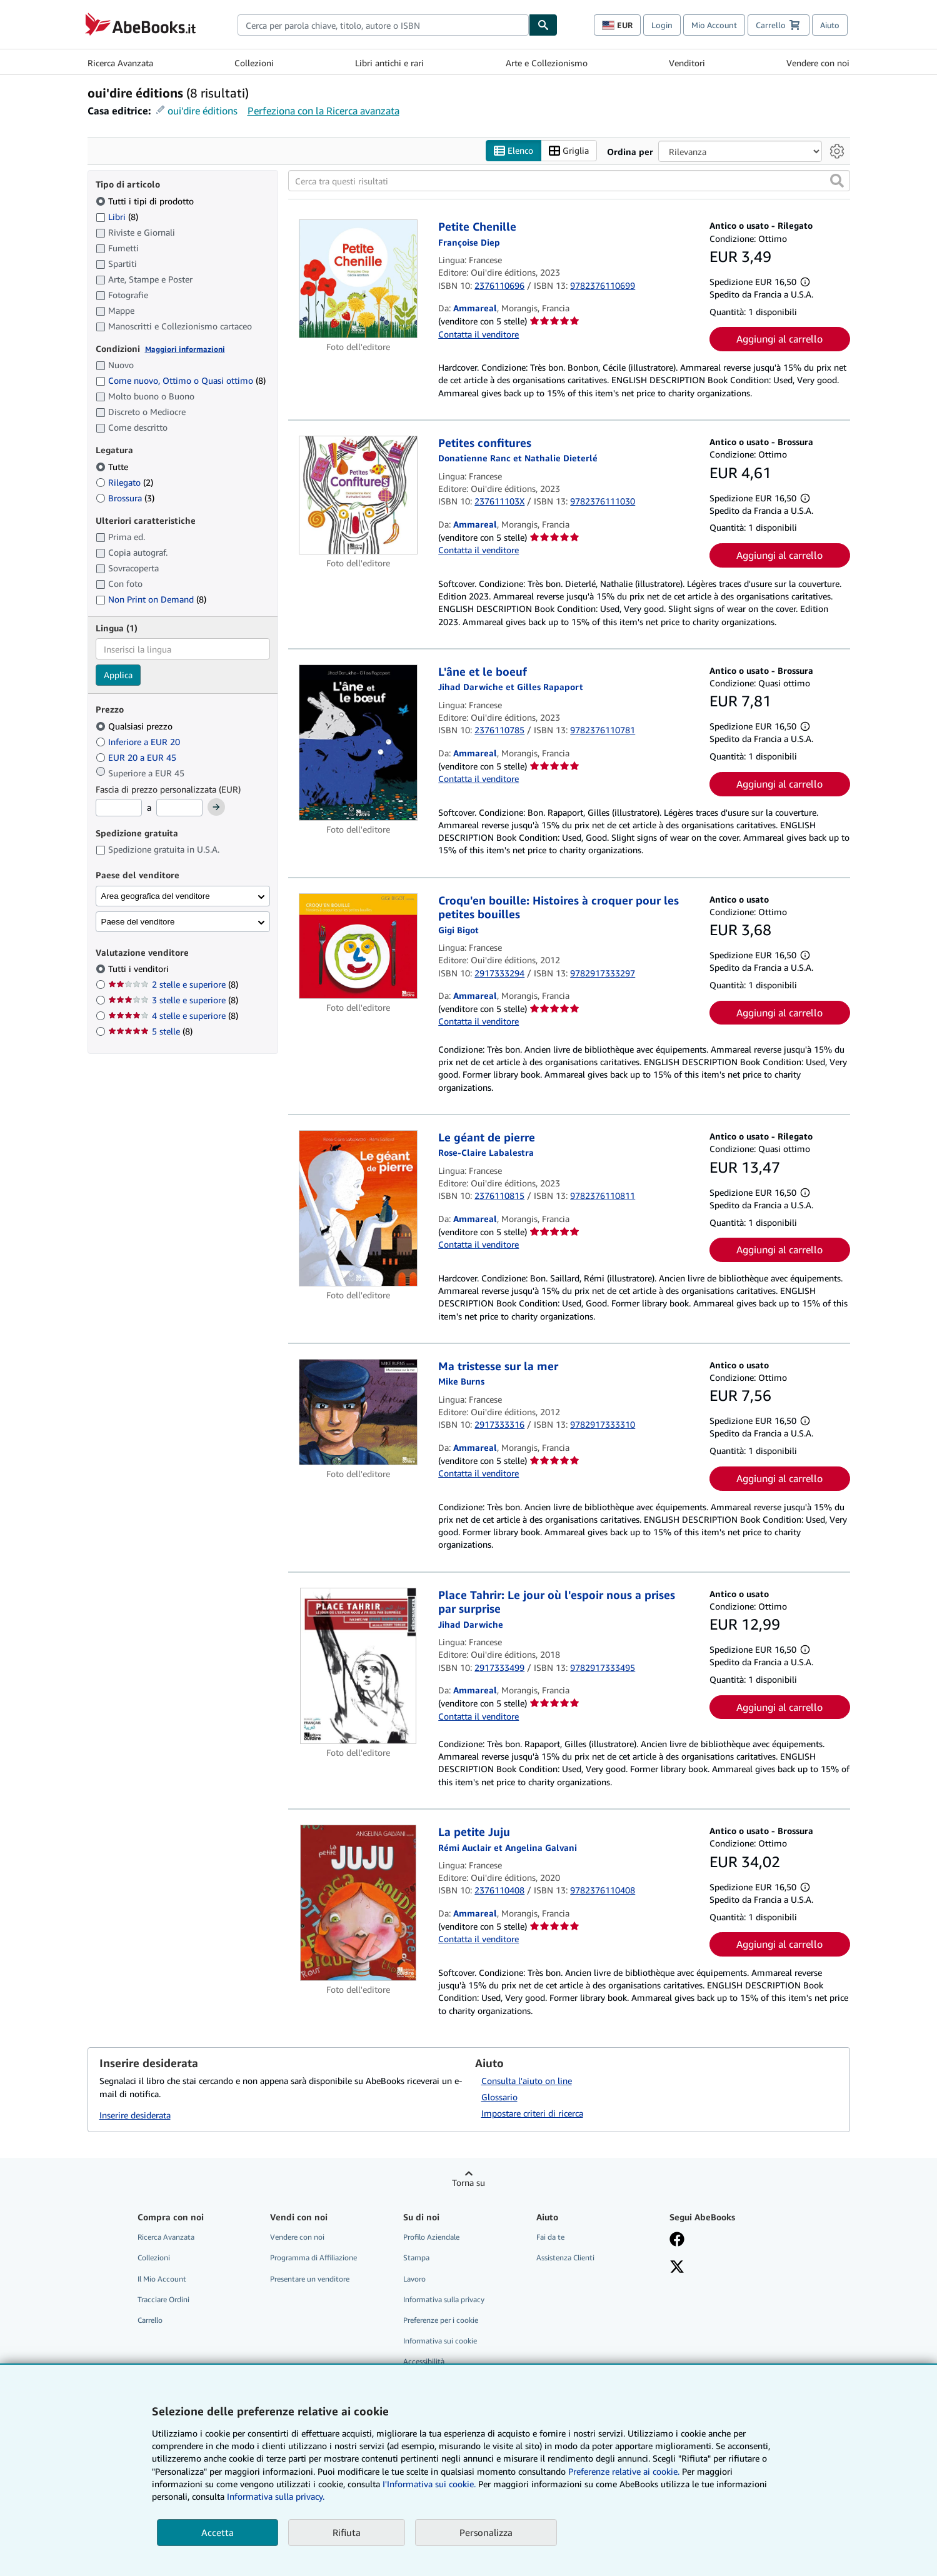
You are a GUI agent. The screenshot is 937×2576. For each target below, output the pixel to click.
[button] (837, 181)
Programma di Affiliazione (313, 2257)
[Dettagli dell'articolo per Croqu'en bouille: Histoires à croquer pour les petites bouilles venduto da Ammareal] (358, 946)
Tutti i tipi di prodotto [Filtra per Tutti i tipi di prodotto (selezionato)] (146, 201)
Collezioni (254, 63)
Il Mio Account (162, 2278)
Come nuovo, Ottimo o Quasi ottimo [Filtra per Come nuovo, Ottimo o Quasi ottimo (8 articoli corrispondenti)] (181, 380)
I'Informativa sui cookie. (429, 2483)
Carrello (150, 2320)
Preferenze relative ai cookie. (623, 2471)
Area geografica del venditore (155, 896)
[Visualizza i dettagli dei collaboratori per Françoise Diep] (469, 242)
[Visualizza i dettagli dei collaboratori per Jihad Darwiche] (470, 1624)
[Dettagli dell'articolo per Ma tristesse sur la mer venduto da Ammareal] (358, 1412)
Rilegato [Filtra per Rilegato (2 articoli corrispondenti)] (124, 482)
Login (662, 25)
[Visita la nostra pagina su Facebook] (676, 2240)
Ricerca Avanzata (120, 63)
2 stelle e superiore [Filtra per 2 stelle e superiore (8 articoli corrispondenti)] (173, 984)
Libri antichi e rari (389, 63)
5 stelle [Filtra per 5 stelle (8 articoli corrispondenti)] (150, 1031)
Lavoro (414, 2278)
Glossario (499, 2097)
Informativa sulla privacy (443, 2299)
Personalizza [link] (486, 2532)
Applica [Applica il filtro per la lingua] (118, 674)
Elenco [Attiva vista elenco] (513, 151)
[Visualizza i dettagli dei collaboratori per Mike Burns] (461, 1381)
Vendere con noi (817, 63)
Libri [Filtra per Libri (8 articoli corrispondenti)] (117, 216)
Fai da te (550, 2237)
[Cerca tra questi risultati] (569, 180)
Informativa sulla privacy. (275, 2496)
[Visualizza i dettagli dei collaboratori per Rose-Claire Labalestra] (486, 1152)
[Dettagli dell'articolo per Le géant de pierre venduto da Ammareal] (358, 1208)
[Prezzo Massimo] (179, 807)
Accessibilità (423, 2361)
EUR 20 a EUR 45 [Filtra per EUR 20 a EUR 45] (137, 757)
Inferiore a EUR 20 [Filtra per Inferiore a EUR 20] (139, 741)
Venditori (687, 63)
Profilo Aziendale (431, 2237)
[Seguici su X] (676, 2268)
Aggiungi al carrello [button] (779, 339)
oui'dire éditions (203, 110)
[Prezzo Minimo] (119, 807)
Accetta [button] (217, 2532)
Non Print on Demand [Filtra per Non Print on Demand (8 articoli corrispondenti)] (151, 599)
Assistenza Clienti (565, 2257)
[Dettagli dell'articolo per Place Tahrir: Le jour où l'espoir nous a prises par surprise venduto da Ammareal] (358, 1666)
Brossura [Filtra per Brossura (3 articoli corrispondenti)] (125, 498)
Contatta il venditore (478, 334)
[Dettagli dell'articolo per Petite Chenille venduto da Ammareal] (358, 278)
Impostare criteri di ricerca (532, 2113)
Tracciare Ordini (163, 2299)
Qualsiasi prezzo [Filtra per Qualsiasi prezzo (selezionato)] (135, 726)
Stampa (416, 2257)
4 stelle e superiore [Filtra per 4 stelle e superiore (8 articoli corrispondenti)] (173, 1015)
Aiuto (829, 25)
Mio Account (714, 25)
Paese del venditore (138, 921)
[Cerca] (543, 25)
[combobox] (383, 25)
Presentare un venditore (309, 2278)
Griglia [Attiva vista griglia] (569, 151)
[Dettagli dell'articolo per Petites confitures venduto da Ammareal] (358, 495)
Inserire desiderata (135, 2115)
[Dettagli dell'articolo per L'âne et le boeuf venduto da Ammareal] (358, 742)
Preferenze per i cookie (440, 2320)
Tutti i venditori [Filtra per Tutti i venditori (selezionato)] (139, 968)
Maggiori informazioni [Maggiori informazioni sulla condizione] (185, 349)
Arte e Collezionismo (547, 63)
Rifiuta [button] (347, 2532)
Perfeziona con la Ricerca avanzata (323, 110)
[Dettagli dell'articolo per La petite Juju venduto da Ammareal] (358, 1903)
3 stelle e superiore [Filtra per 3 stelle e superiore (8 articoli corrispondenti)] (173, 1000)
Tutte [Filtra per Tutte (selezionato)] (113, 466)
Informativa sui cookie (440, 2340)
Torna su (468, 2182)
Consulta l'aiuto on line (526, 2080)
